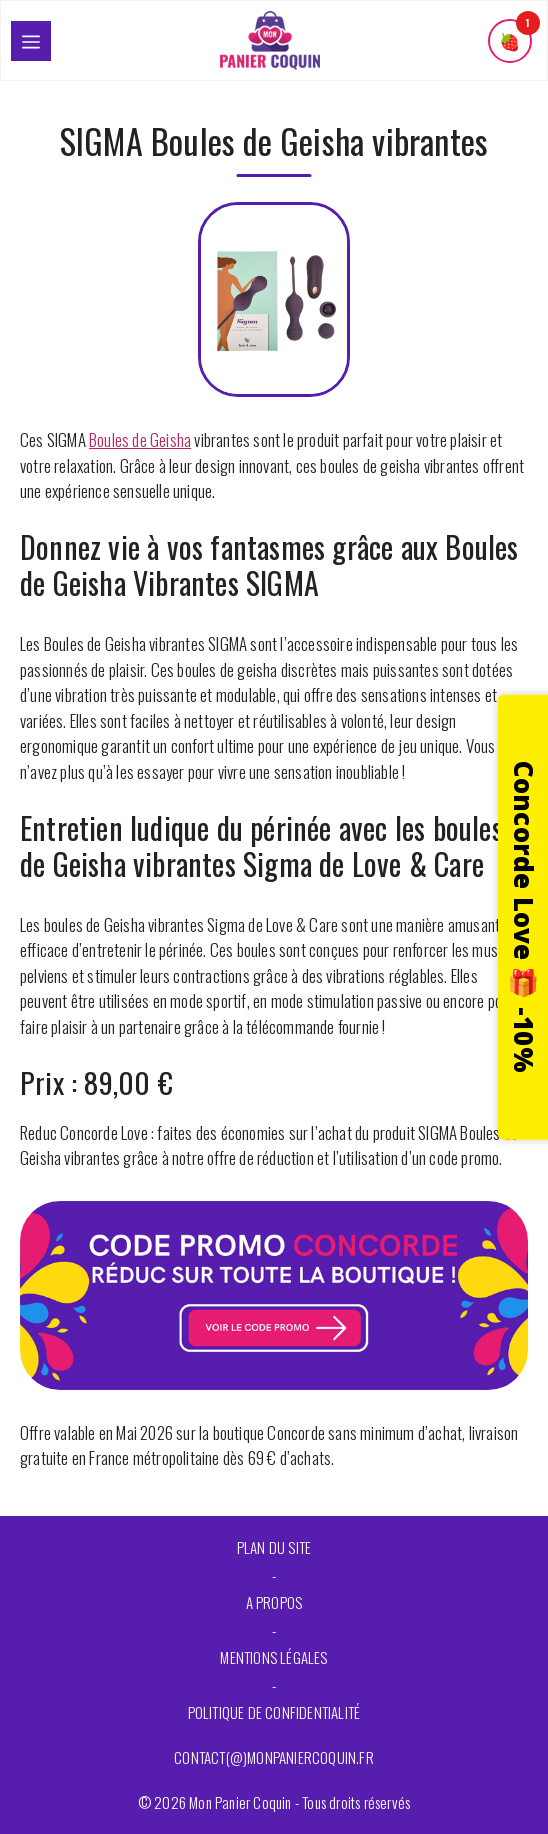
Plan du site (274, 1547)
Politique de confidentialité (274, 1712)
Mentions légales (273, 1657)
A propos (274, 1602)
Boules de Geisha (140, 439)
